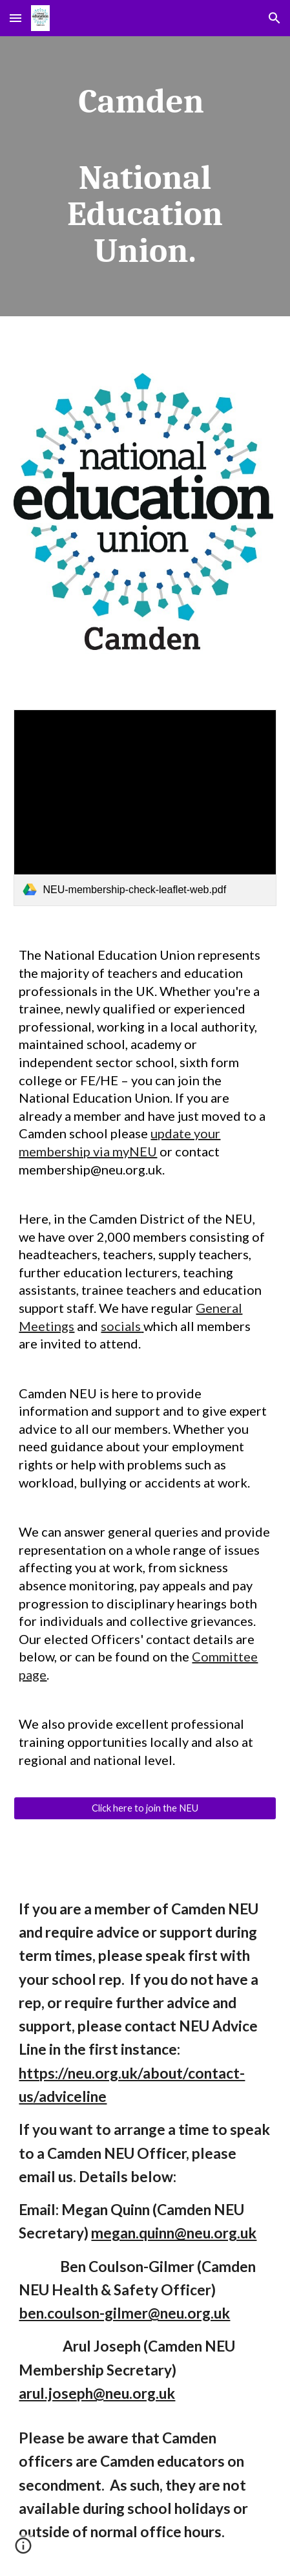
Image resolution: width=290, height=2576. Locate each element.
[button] (15, 18)
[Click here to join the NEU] (144, 1808)
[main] (145, 176)
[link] (145, 808)
